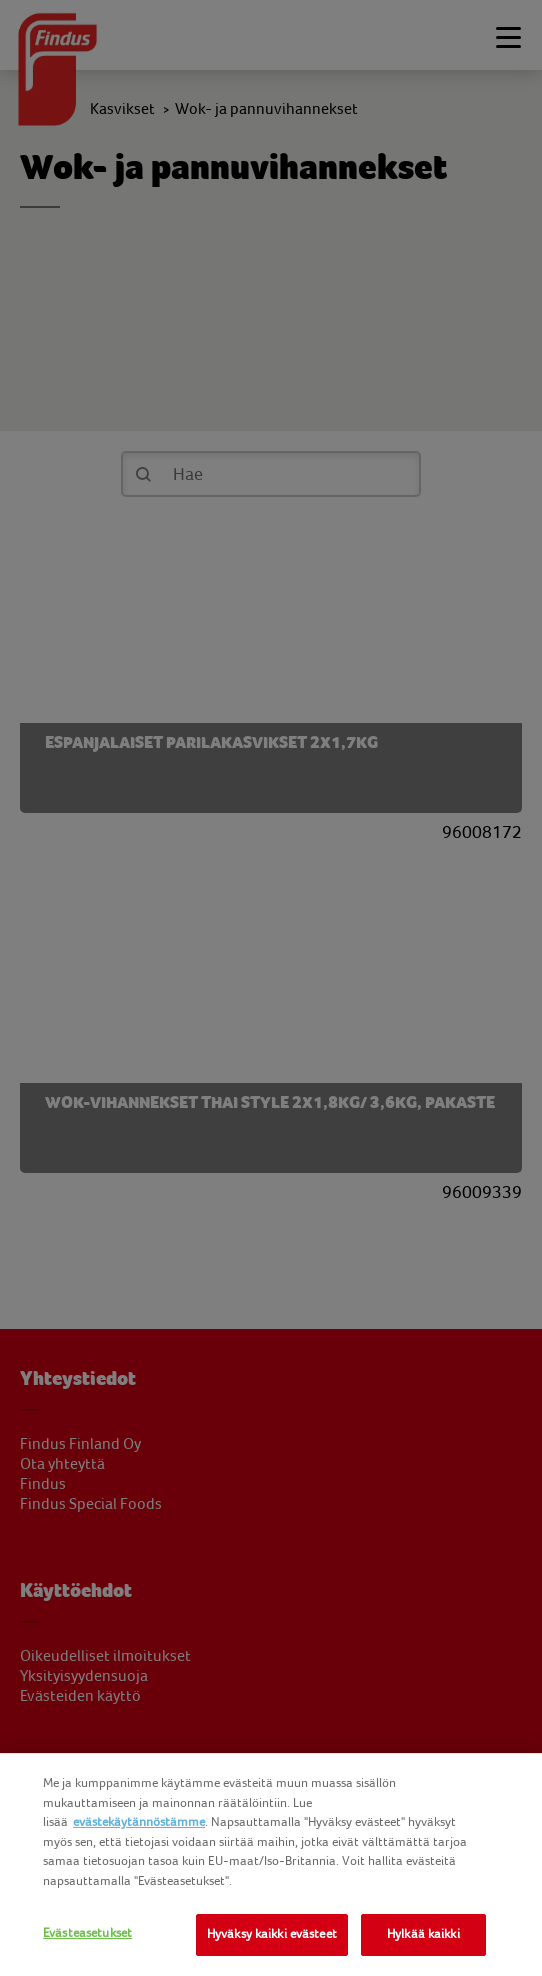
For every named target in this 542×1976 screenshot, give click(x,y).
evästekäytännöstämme (139, 1822)
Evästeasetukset (87, 1933)
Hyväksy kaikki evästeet (272, 1934)
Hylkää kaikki (423, 1934)
